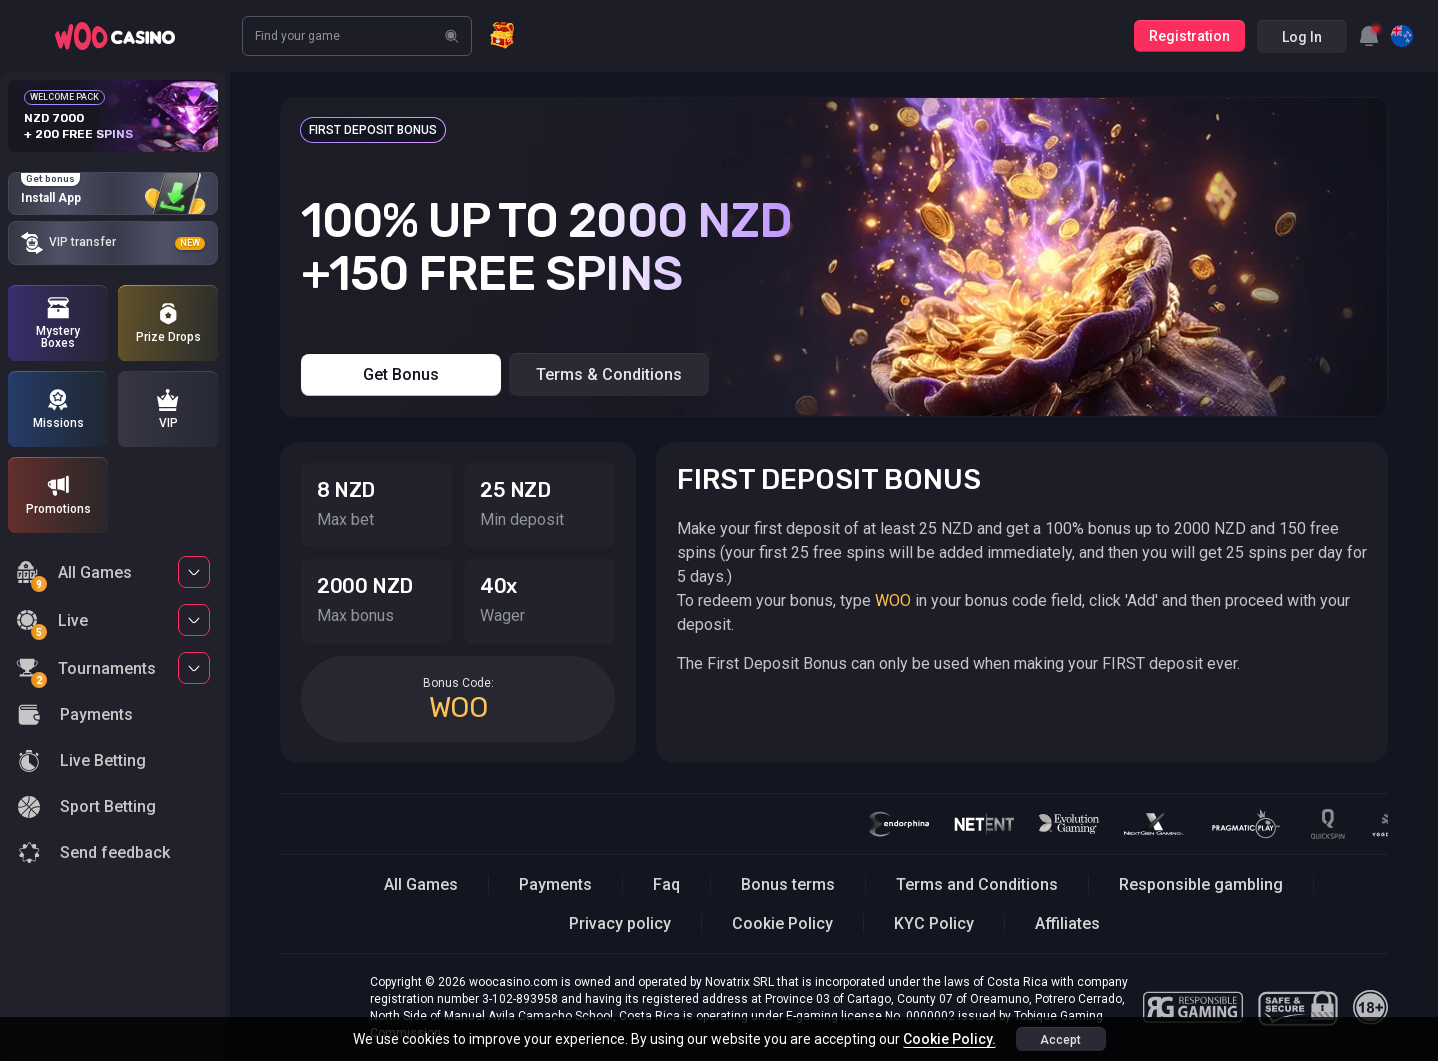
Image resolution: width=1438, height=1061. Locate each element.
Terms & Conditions (609, 374)
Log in (1302, 37)
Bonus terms (788, 884)
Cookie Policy (782, 923)
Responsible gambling (1201, 884)
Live (52, 623)
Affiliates (1067, 923)
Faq (666, 884)
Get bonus (401, 374)
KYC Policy (934, 923)
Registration (1189, 36)
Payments (555, 884)
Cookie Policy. (949, 1039)
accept (1060, 1040)
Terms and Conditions (977, 884)
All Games (74, 575)
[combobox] (1369, 36)
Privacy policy (620, 923)
